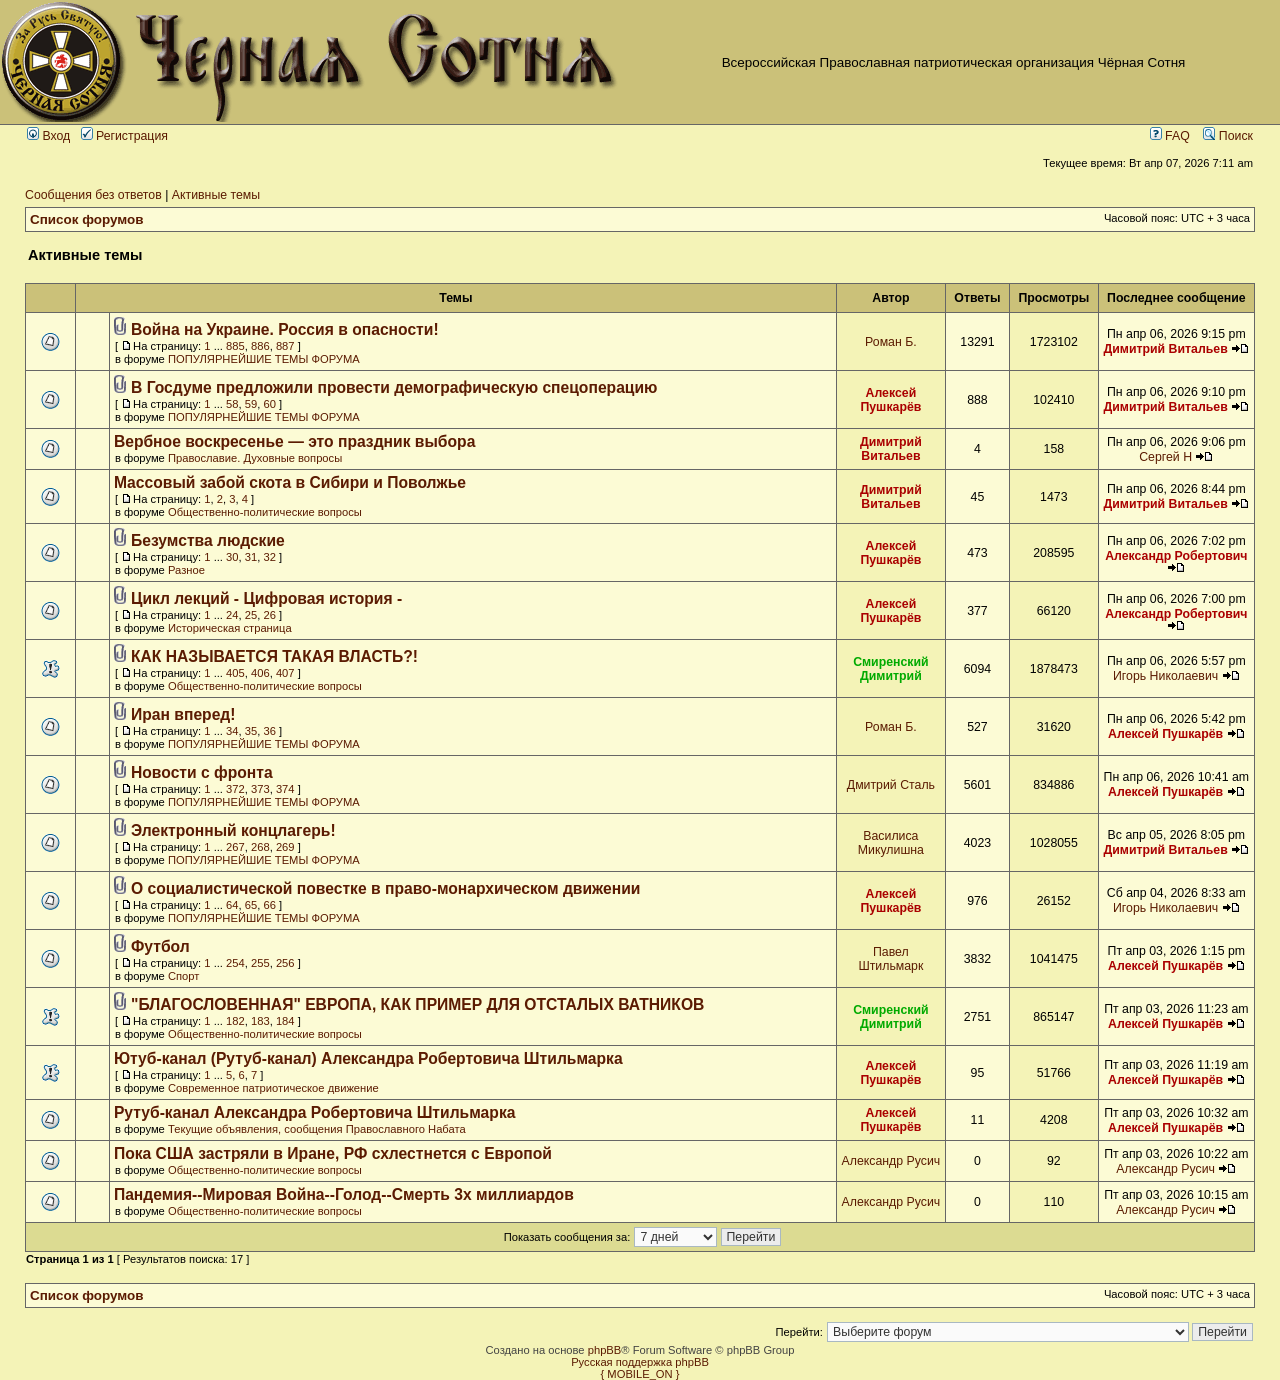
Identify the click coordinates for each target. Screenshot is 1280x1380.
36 (269, 731)
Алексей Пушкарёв (890, 400)
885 (235, 346)
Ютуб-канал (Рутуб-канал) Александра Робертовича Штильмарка (368, 1058)
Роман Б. (891, 342)
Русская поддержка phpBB (640, 1362)
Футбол (160, 946)
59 (251, 404)
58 (232, 404)
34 (232, 731)
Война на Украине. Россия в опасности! (285, 329)
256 (285, 963)
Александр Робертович (1176, 556)
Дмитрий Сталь (891, 785)
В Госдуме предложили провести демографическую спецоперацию (394, 387)
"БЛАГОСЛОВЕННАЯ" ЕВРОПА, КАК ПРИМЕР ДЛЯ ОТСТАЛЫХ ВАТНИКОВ (417, 1004)
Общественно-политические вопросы (265, 512)
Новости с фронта (202, 772)
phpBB (605, 1350)
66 (269, 905)
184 (285, 1021)
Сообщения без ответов (93, 195)
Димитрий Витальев (1165, 349)
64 (232, 905)
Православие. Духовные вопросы (255, 458)
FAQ (1170, 136)
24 (232, 615)
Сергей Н (1165, 457)
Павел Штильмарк (890, 959)
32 (269, 557)
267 (235, 847)
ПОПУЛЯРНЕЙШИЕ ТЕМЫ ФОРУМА (264, 359)
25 (251, 615)
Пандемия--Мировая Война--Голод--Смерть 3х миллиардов (344, 1194)
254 (235, 963)
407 (285, 673)
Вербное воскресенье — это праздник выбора (294, 441)
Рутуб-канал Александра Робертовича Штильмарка (315, 1112)
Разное (186, 570)
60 (269, 404)
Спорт (183, 976)
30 (232, 557)
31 (251, 557)
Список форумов (87, 219)
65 (251, 905)
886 (260, 346)
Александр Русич (891, 1161)
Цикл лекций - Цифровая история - (266, 598)
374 (285, 789)
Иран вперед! (183, 714)
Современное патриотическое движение (273, 1088)
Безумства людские (208, 540)
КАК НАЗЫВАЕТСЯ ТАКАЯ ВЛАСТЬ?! (274, 656)
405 (235, 673)
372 (235, 789)
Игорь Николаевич (1165, 676)
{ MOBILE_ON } (640, 1374)
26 (269, 615)
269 (285, 847)
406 (260, 673)
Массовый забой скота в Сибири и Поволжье (290, 482)
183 (260, 1021)
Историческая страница (230, 628)
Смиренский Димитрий (891, 669)
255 (260, 963)
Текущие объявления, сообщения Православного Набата (317, 1129)
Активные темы (216, 195)
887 (285, 346)
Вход (48, 136)
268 (260, 847)
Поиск (1228, 136)
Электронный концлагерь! (233, 830)
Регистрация (124, 136)
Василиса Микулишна (891, 843)
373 (260, 789)
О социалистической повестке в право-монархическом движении (385, 888)
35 (251, 731)
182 (235, 1021)
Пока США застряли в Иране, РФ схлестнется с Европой (333, 1153)
